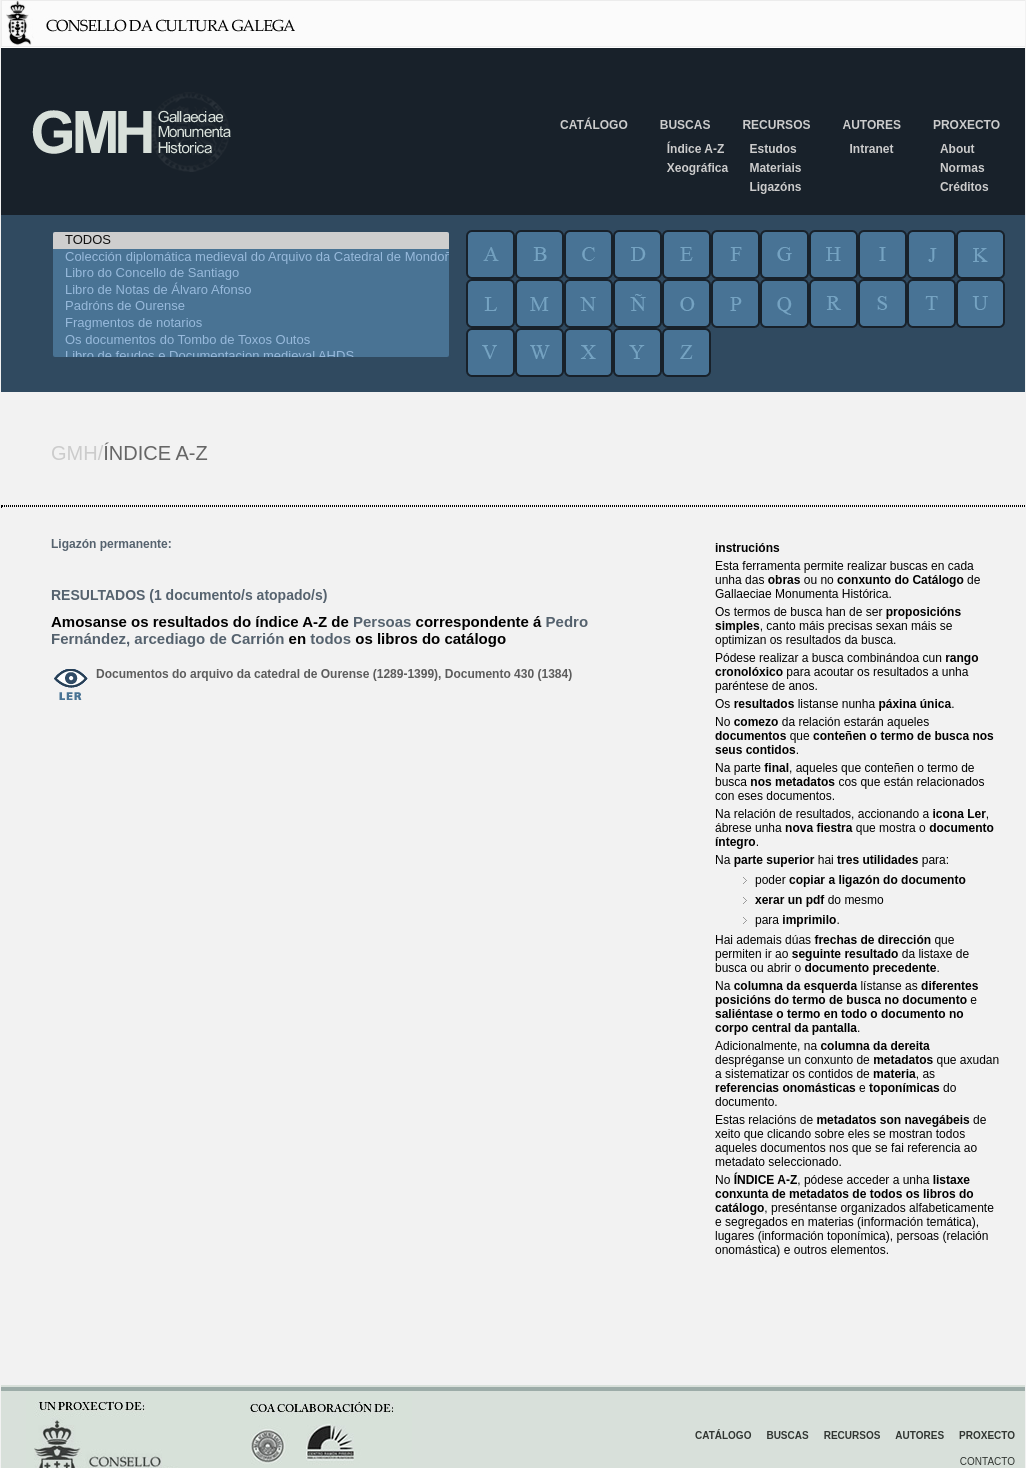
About (957, 149)
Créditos (964, 187)
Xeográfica (697, 168)
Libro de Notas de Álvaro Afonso (251, 290)
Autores (871, 125)
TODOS (251, 240)
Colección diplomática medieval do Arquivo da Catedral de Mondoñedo (251, 257)
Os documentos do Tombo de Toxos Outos (251, 340)
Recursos (776, 125)
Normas (962, 168)
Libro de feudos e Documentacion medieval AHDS (251, 356)
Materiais (775, 168)
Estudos (772, 149)
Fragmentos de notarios (251, 323)
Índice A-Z (696, 149)
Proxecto (966, 125)
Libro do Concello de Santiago (251, 273)
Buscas (685, 125)
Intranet (871, 149)
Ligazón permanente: (111, 544)
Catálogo (594, 125)
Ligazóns (775, 187)
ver (71, 686)
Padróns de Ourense (251, 306)
